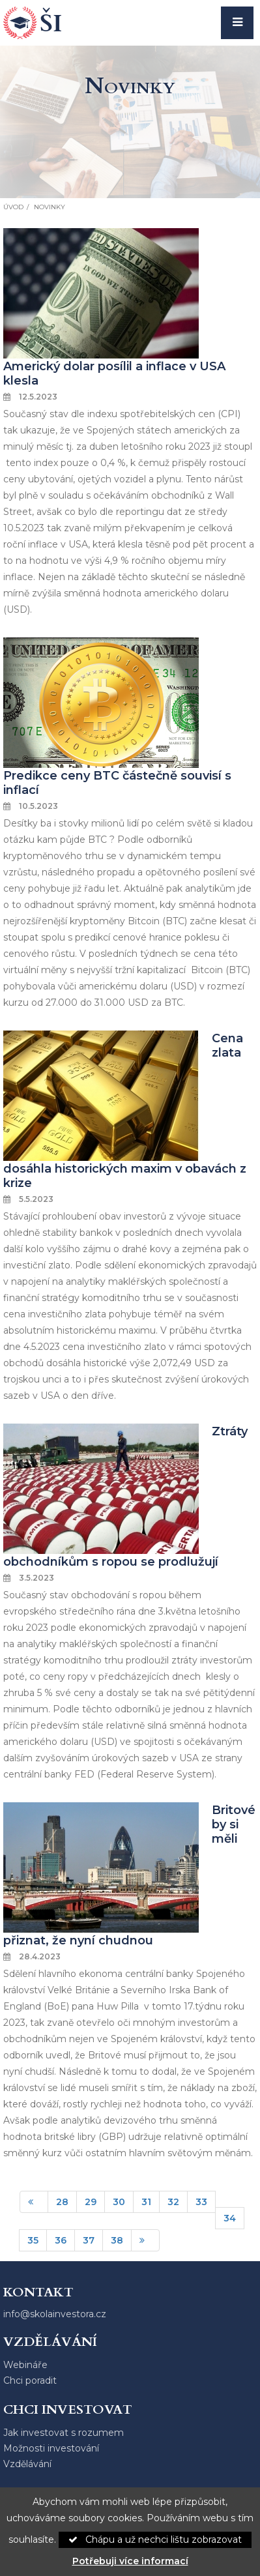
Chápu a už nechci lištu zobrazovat (155, 2539)
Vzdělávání (27, 2464)
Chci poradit (30, 2380)
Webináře (25, 2365)
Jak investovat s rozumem (63, 2432)
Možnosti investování (51, 2448)
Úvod (13, 207)
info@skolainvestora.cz (54, 2314)
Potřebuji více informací (130, 2561)
